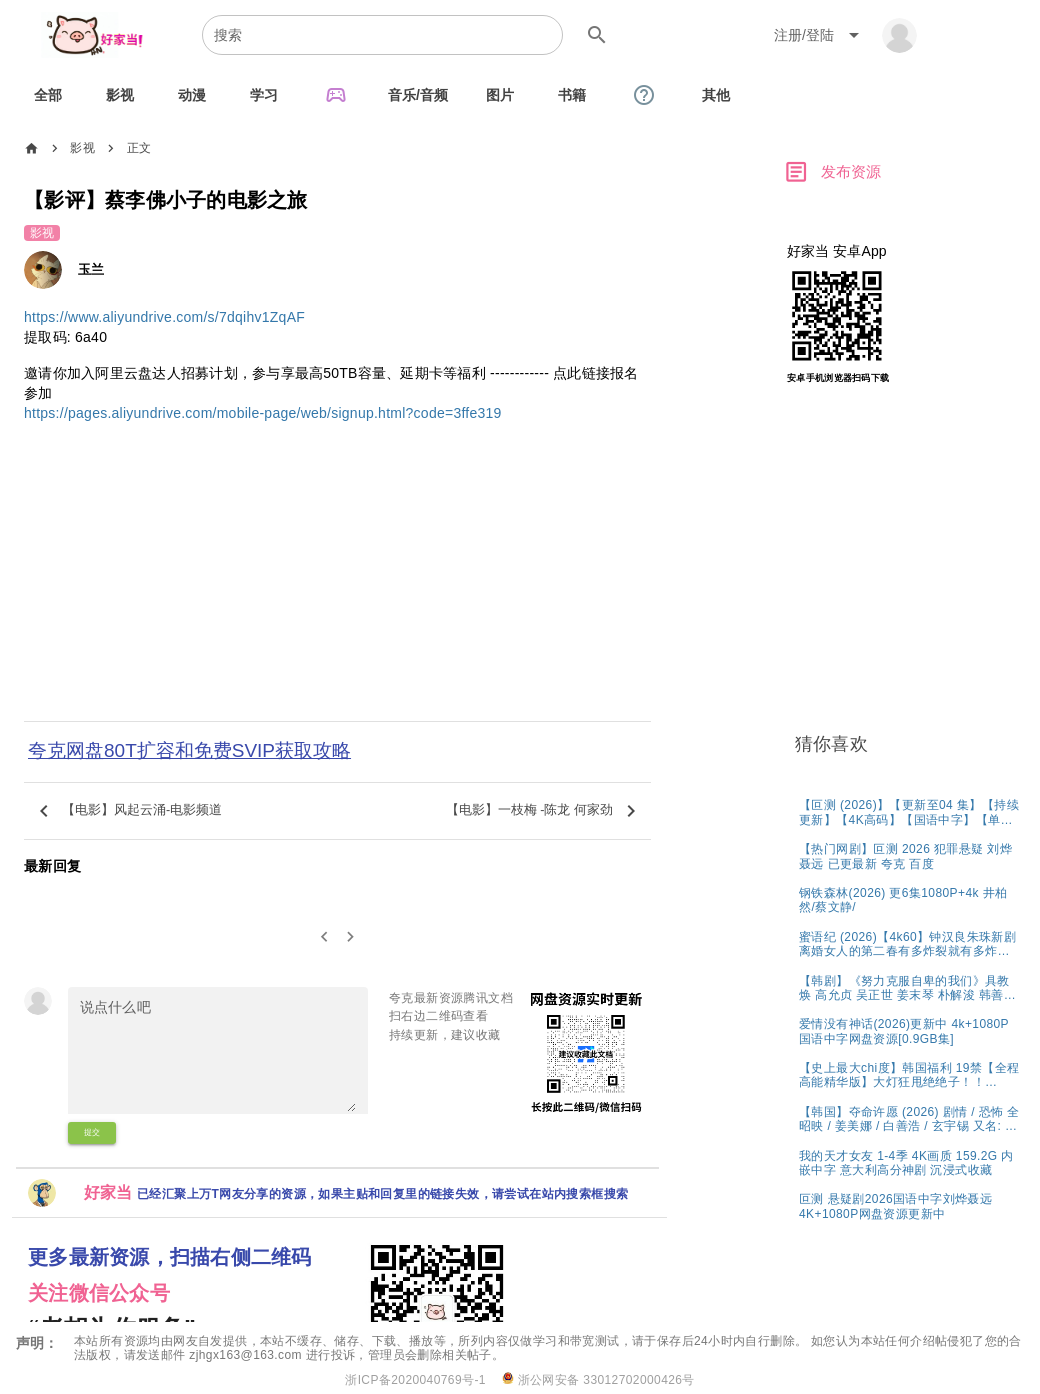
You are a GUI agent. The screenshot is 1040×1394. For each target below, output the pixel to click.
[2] (351, 937)
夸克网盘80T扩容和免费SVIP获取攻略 (189, 750)
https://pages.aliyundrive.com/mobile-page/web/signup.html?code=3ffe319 (263, 413)
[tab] (48, 95)
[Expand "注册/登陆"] (820, 35)
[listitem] (909, 811)
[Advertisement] (337, 585)
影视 (82, 148)
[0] (324, 937)
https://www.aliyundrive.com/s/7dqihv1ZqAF (164, 317)
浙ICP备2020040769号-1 (415, 1380)
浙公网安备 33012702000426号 (598, 1379)
